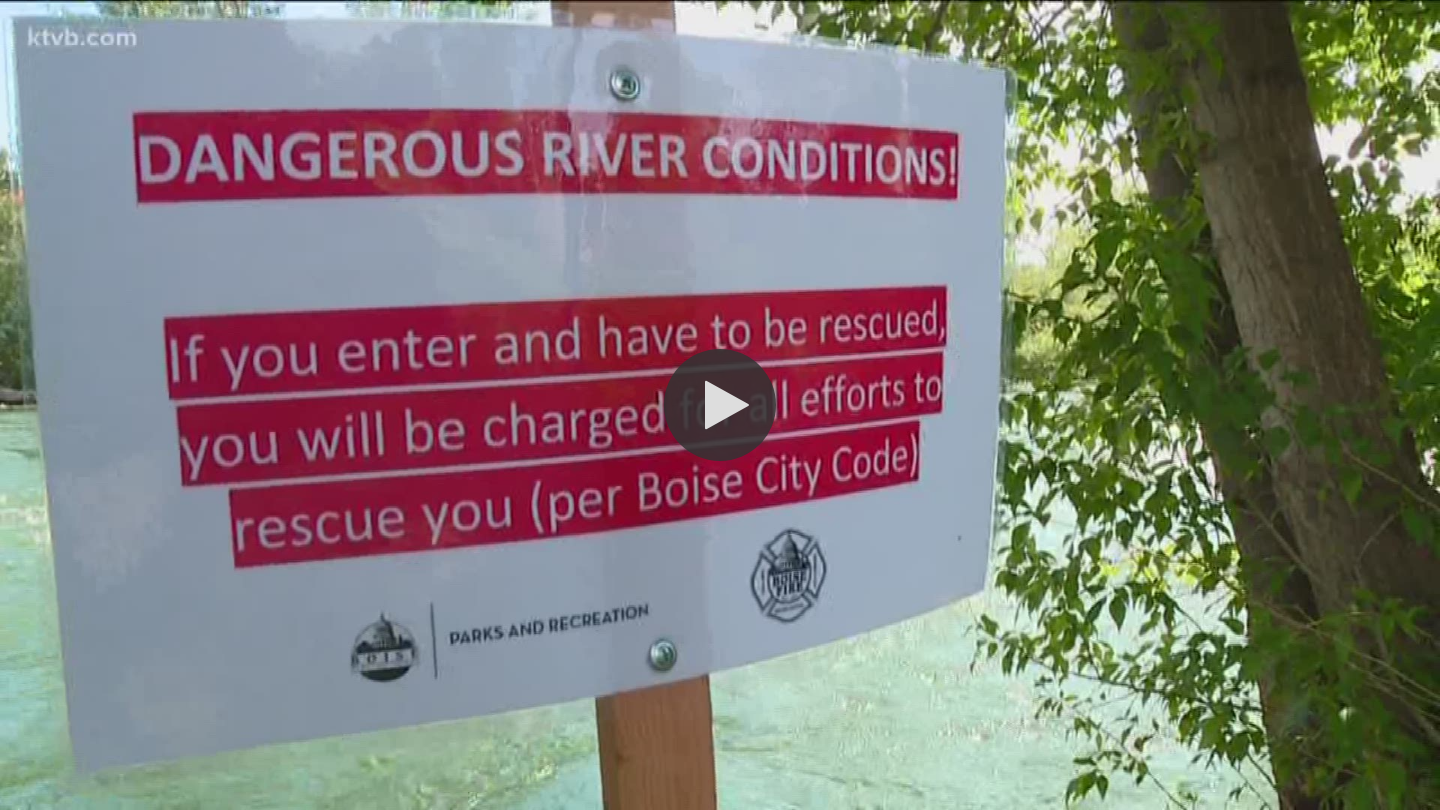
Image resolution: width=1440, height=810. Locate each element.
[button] (720, 405)
